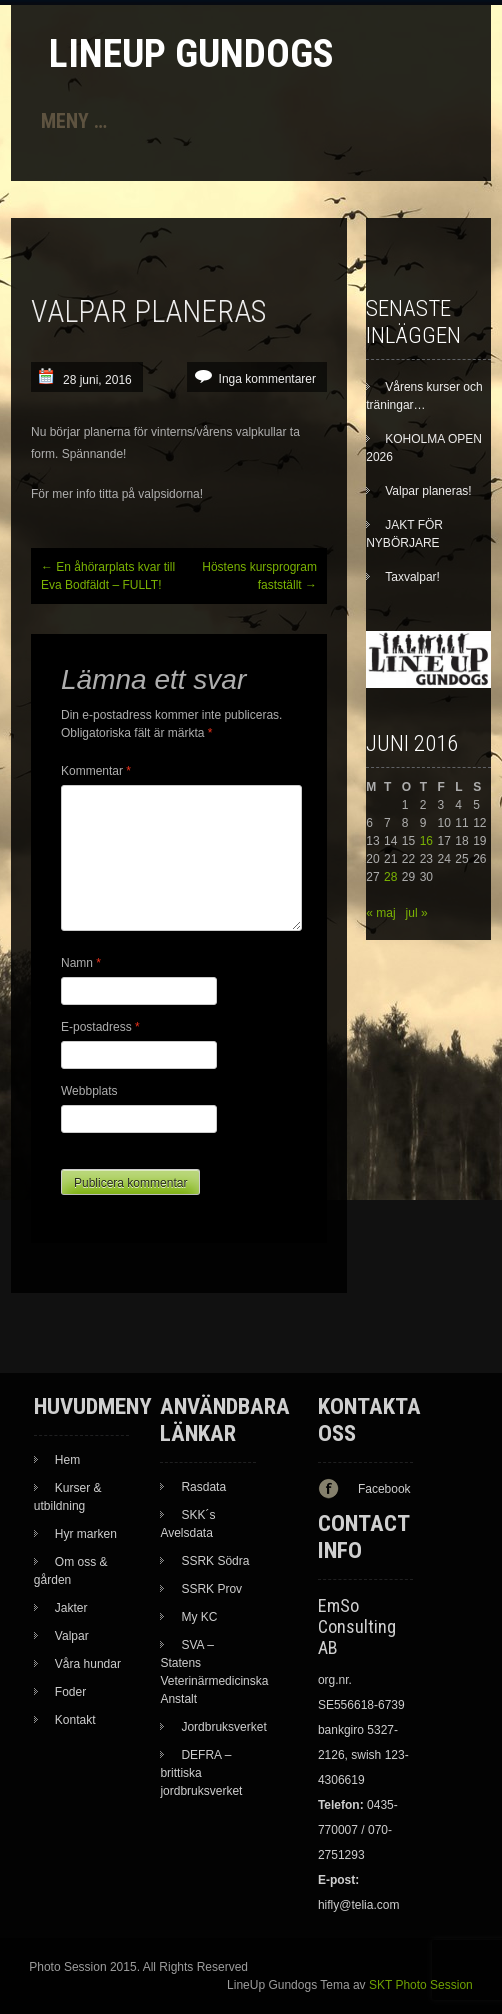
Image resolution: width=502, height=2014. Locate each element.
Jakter (71, 1608)
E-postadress (100, 1027)
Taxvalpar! (412, 577)
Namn (81, 963)
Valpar (72, 1636)
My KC (199, 1617)
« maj (380, 913)
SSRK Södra (215, 1561)
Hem (67, 1460)
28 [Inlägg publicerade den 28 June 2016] (390, 877)
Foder (70, 1692)
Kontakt (75, 1720)
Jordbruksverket (223, 1727)
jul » (417, 913)
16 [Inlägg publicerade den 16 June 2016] (426, 841)
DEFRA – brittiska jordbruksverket (201, 1773)
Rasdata (203, 1487)
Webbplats (89, 1091)
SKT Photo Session (421, 1985)
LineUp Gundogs (191, 53)
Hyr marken (86, 1534)
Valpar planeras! (428, 491)
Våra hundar (88, 1664)
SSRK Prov (211, 1589)
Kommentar (96, 771)
